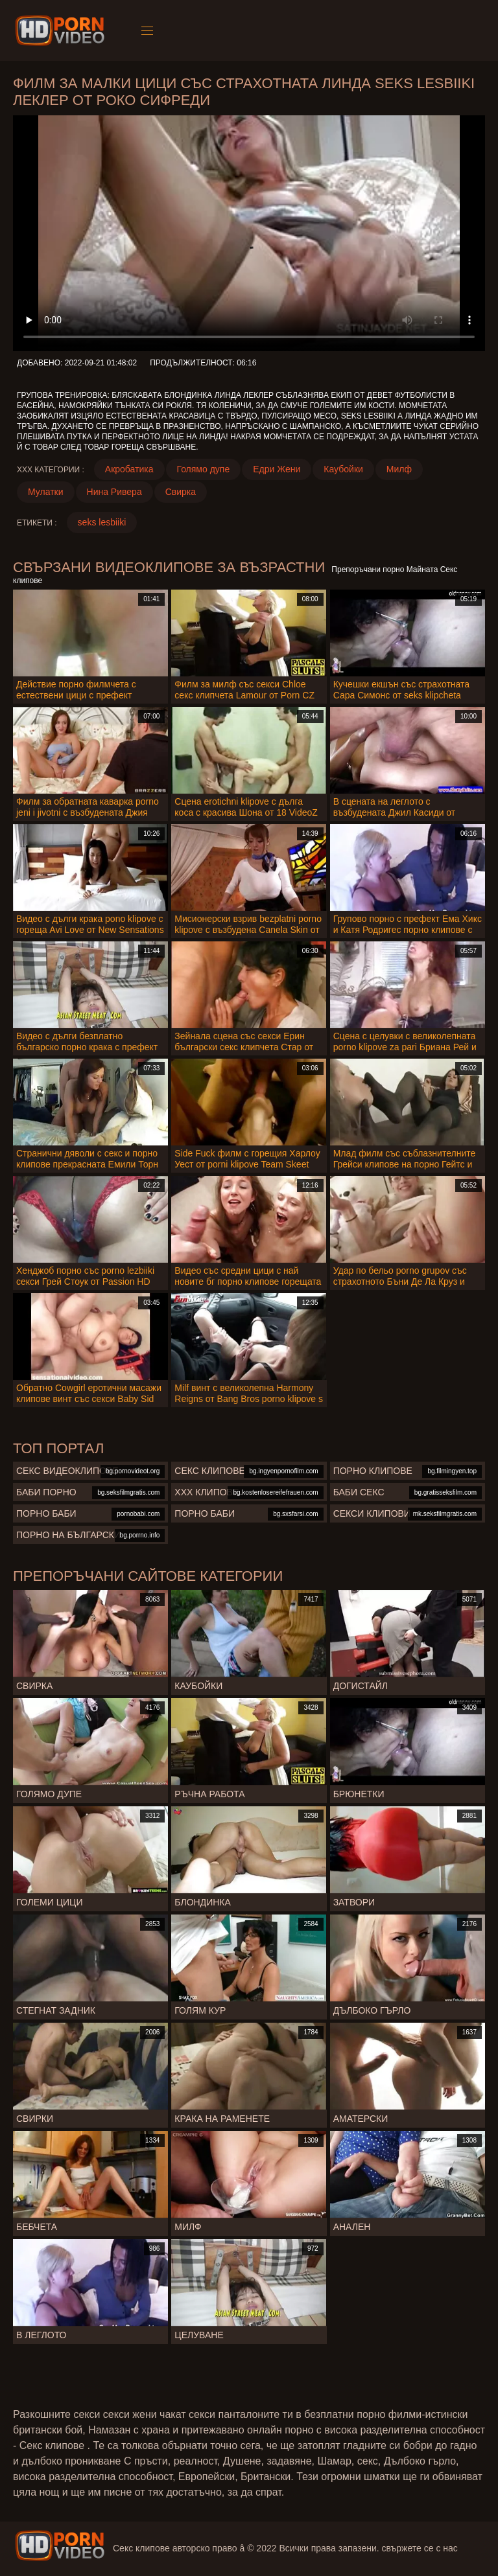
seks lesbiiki (102, 522)
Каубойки (343, 469)
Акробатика (129, 469)
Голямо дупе (203, 469)
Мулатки (46, 492)
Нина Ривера (114, 492)
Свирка (180, 492)
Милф (399, 469)
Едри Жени (276, 469)
